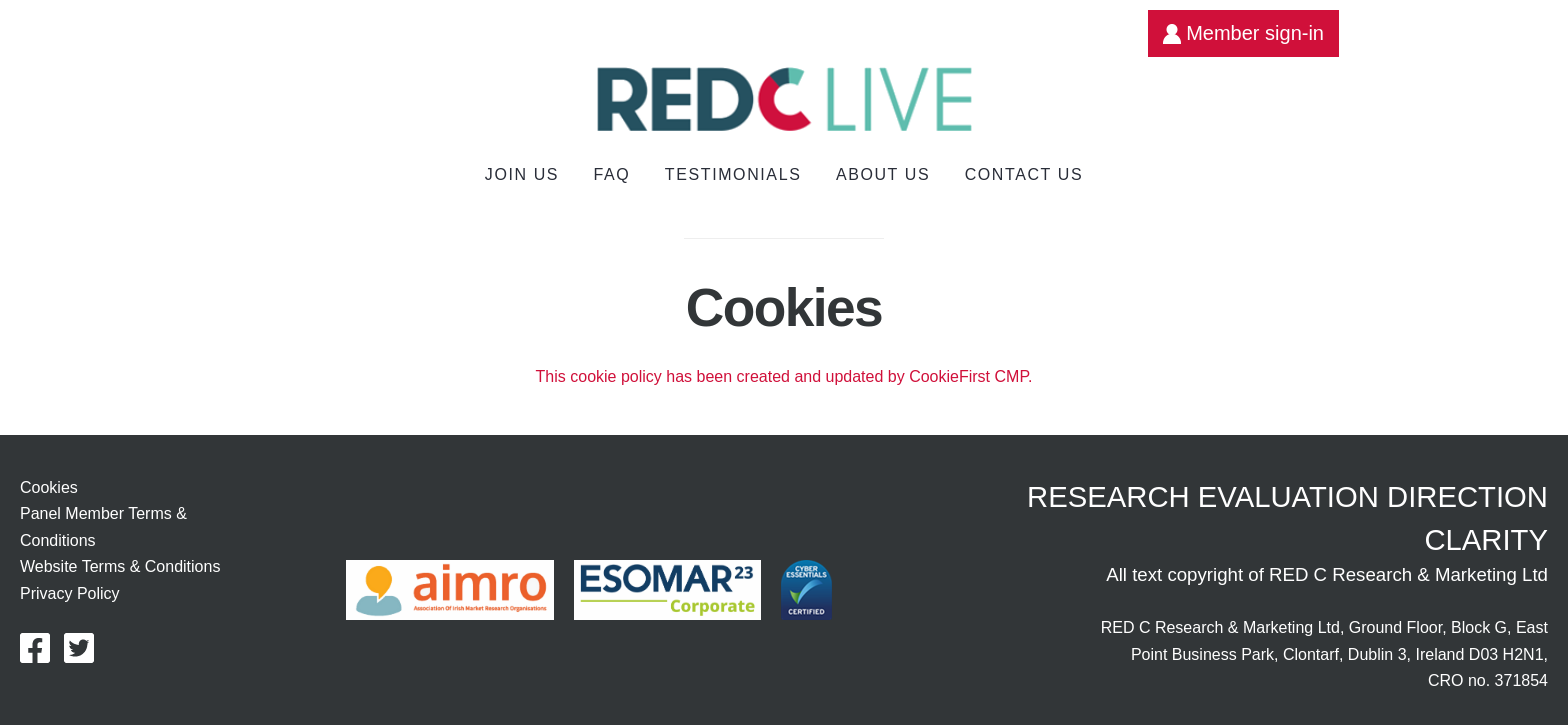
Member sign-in (1243, 33)
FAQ (612, 174)
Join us (522, 174)
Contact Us (1024, 174)
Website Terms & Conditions (120, 566)
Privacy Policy (70, 593)
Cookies (49, 487)
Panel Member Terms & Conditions (103, 527)
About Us (883, 174)
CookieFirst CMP (968, 376)
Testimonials (733, 174)
